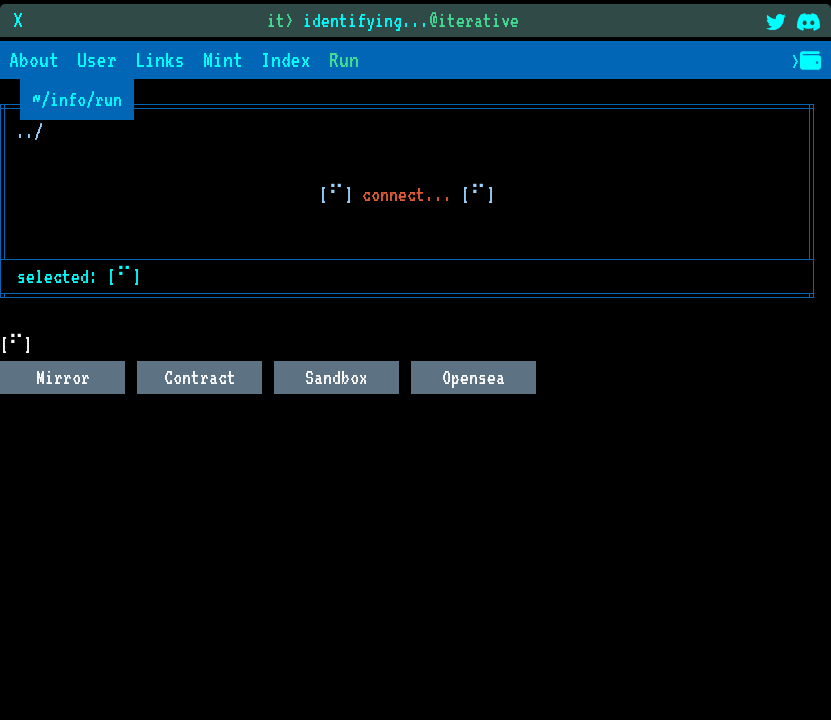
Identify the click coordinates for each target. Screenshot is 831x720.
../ (29, 131)
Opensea (473, 377)
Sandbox (336, 377)
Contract (200, 377)
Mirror (63, 377)
